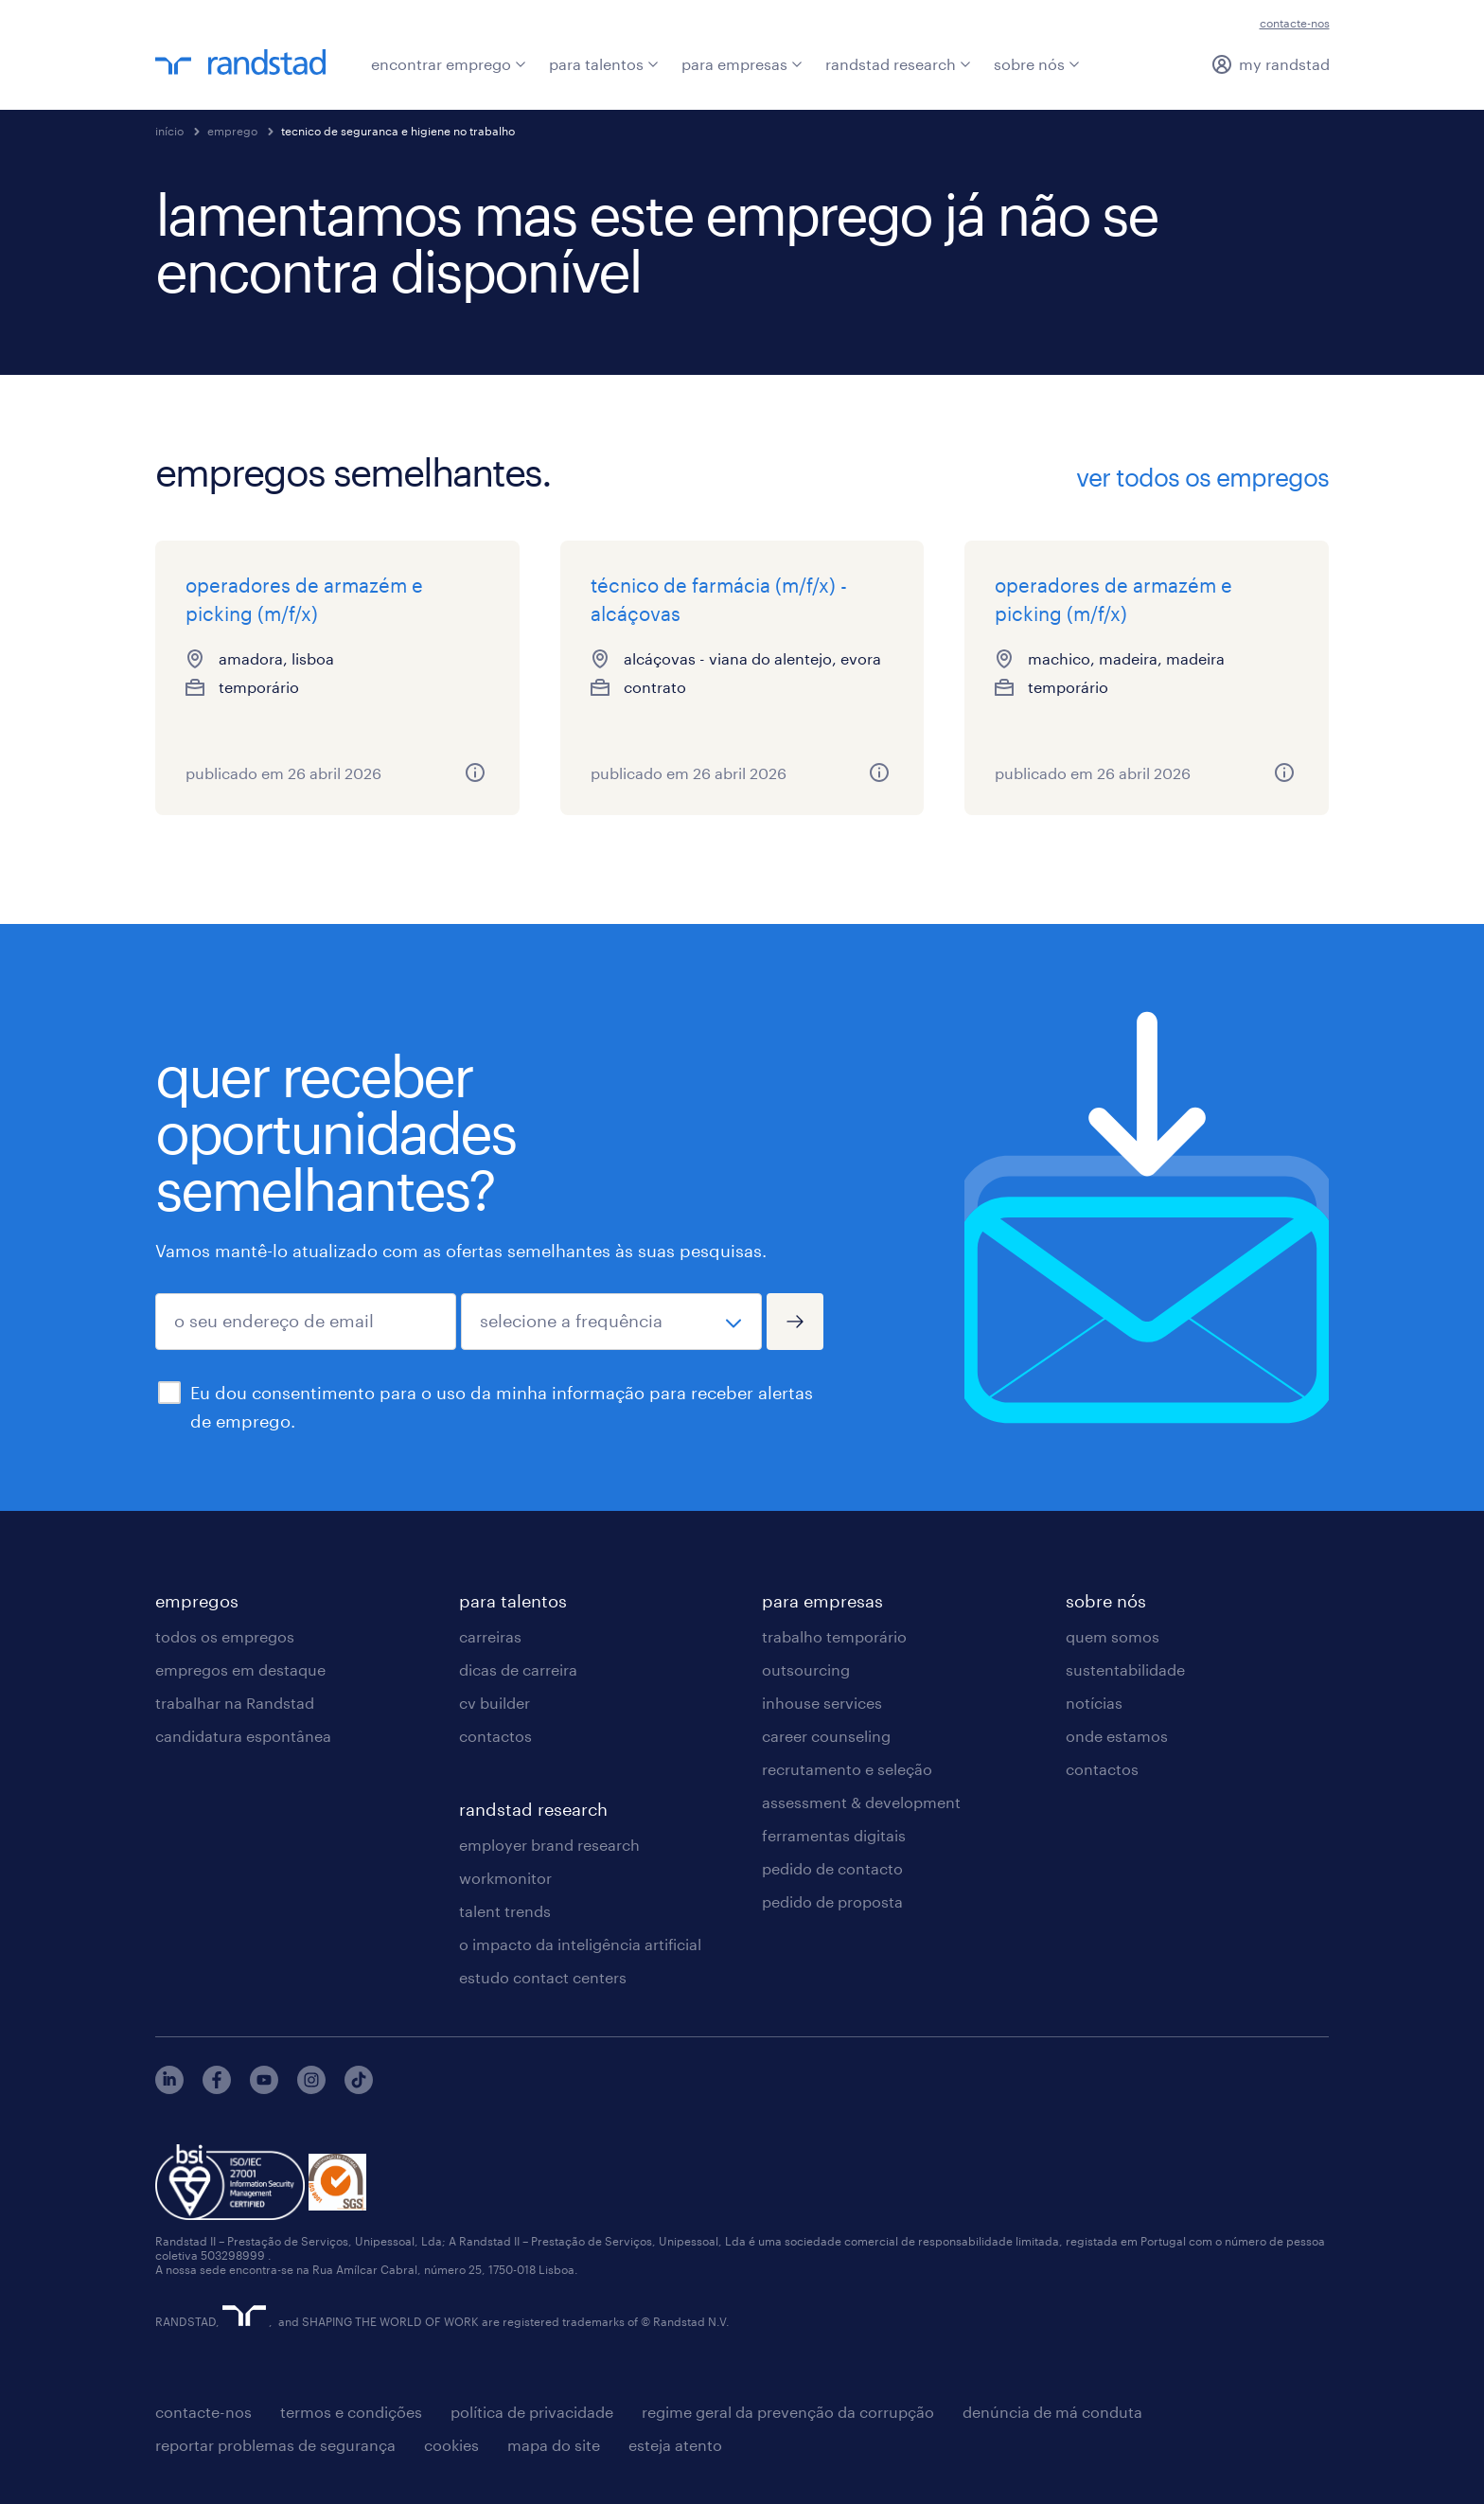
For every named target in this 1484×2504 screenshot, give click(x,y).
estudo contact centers (543, 1977)
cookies (451, 2445)
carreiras (490, 1636)
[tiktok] (358, 2088)
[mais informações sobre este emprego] (475, 772)
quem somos (1112, 1636)
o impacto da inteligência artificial (580, 1944)
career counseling (826, 1736)
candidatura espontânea (243, 1736)
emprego (232, 130)
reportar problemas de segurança (275, 2445)
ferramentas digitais (834, 1835)
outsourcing (806, 1669)
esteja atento (675, 2445)
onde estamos (1117, 1736)
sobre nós (1037, 64)
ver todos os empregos (1202, 477)
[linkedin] (169, 2088)
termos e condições (351, 2412)
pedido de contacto (832, 1868)
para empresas (742, 64)
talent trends (505, 1911)
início (169, 130)
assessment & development (861, 1802)
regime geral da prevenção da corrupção (788, 2412)
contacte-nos (1295, 22)
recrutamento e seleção (847, 1769)
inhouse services (822, 1703)
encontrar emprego (448, 64)
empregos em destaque (240, 1669)
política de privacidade (531, 2412)
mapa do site (553, 2445)
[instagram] (311, 2088)
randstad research (898, 64)
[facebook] (217, 2088)
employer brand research (549, 1845)
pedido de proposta (832, 1901)
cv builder (494, 1703)
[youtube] (264, 2088)
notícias (1094, 1703)
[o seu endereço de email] (305, 1321)
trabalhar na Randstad (234, 1703)
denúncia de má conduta (1052, 2412)
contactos (495, 1736)
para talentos (604, 64)
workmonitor (505, 1878)
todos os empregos (224, 1636)
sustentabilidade (1125, 1669)
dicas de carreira (518, 1669)
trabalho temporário (834, 1636)
